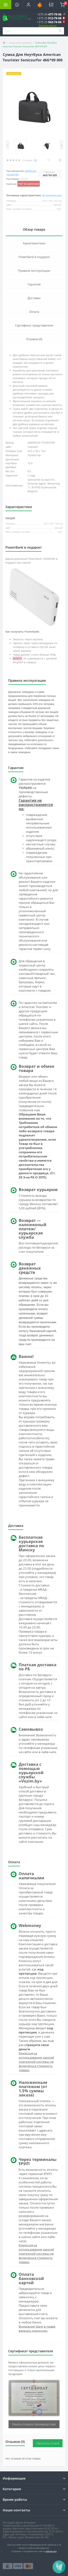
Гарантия (34, 284)
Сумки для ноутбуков (20, 42)
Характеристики (34, 243)
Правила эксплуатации (34, 271)
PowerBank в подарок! (34, 257)
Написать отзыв (47, 2443)
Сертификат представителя (34, 325)
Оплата (34, 312)
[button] (28, 4)
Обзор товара (34, 229)
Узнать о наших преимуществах (34, 2424)
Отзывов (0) (34, 339)
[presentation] (7, 145)
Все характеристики (52, 195)
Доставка (34, 298)
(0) (35, 160)
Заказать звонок (48, 25)
